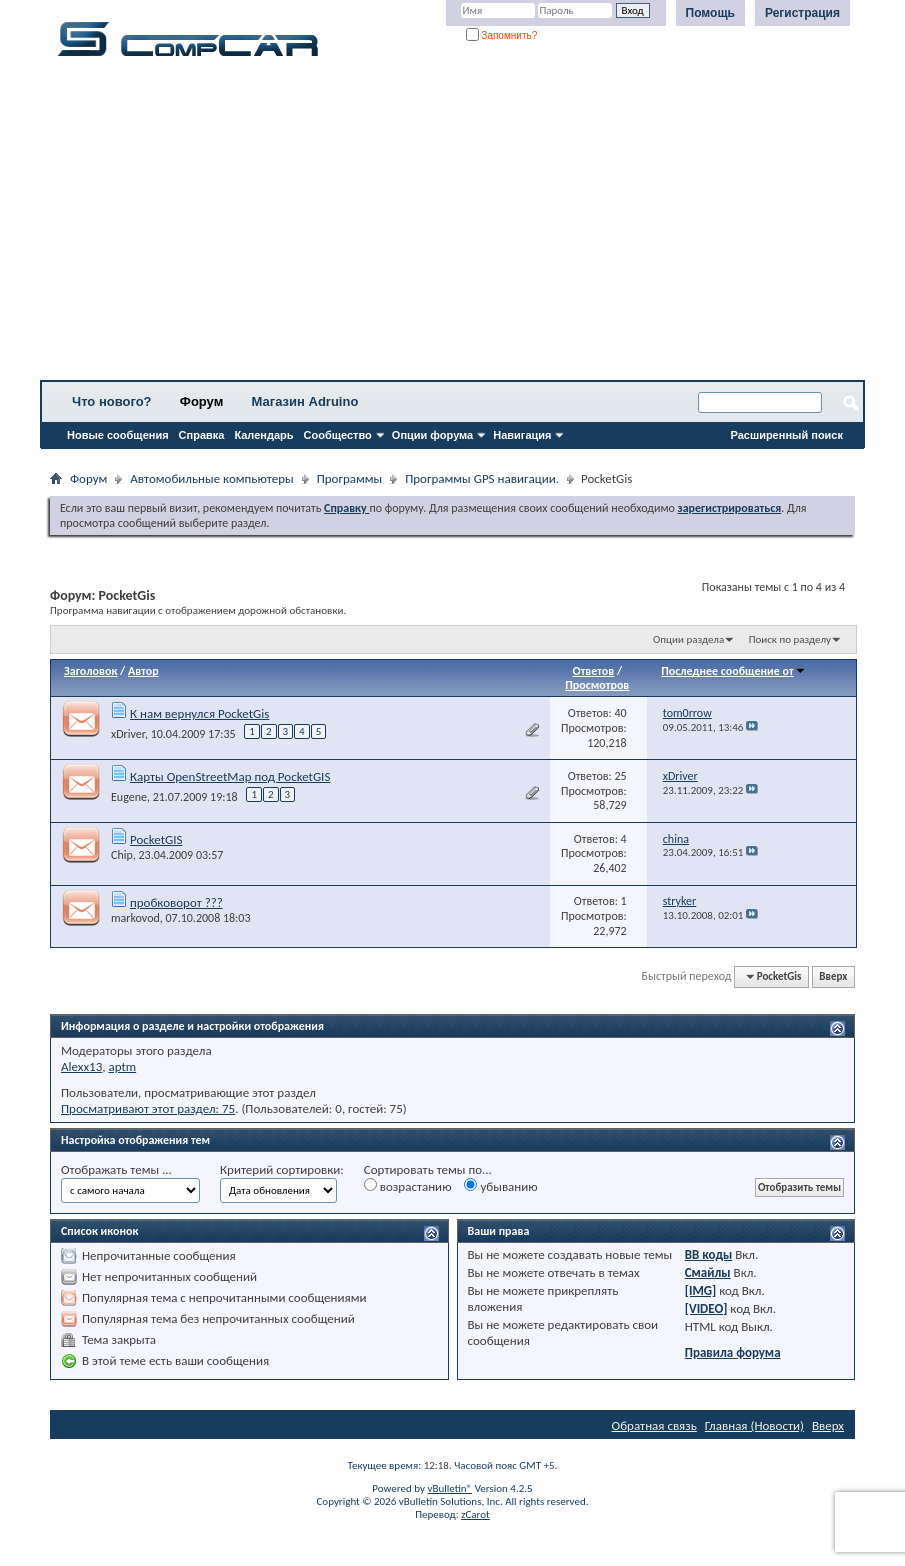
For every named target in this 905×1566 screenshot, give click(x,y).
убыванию (500, 1186)
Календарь (263, 435)
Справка (202, 435)
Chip (122, 855)
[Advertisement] (452, 225)
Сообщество (338, 435)
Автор (143, 671)
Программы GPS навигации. (482, 478)
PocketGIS (156, 839)
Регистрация (802, 13)
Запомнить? (502, 35)
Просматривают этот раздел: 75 (148, 1108)
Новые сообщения (118, 435)
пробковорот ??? (176, 902)
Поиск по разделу (790, 639)
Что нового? (112, 401)
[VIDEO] (706, 1308)
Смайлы (708, 1272)
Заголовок (90, 671)
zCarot (475, 1514)
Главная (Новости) (754, 1425)
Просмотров (597, 685)
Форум (201, 401)
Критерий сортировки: (282, 1169)
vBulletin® (449, 1488)
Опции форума (432, 435)
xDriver (128, 734)
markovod (135, 918)
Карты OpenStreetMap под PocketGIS (230, 776)
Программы (350, 478)
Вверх (833, 976)
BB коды (709, 1254)
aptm (122, 1066)
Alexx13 (81, 1066)
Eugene (129, 797)
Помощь (710, 13)
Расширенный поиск (787, 435)
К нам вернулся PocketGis (199, 713)
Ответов (594, 671)
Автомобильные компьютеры (211, 478)
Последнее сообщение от (733, 671)
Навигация (522, 435)
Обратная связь (654, 1425)
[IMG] (701, 1290)
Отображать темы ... (116, 1169)
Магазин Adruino (305, 401)
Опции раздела (688, 639)
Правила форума (733, 1352)
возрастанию (408, 1186)
